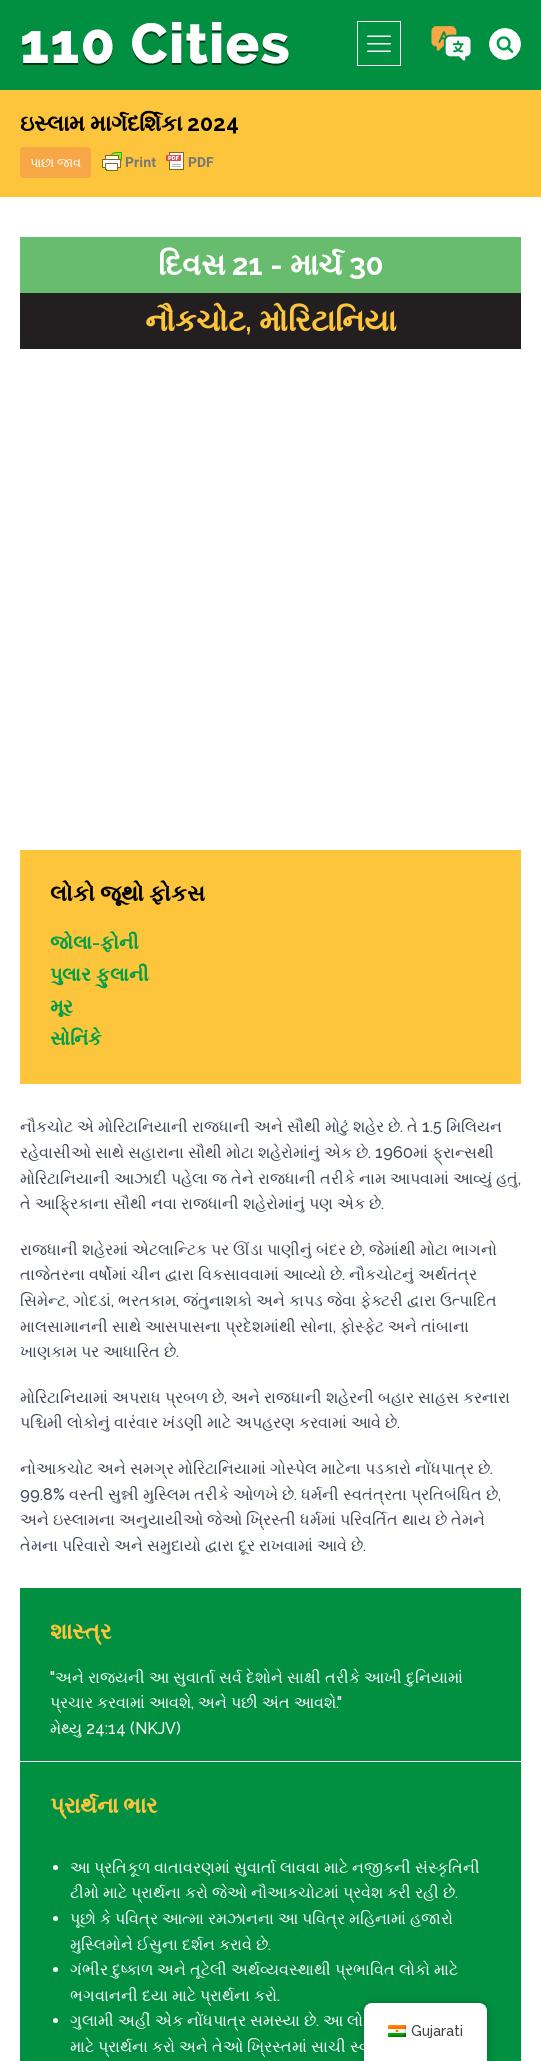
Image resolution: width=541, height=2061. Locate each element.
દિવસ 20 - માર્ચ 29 (96, 1670)
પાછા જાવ (55, 162)
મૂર (62, 505)
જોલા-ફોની (96, 441)
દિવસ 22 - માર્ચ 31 (446, 1670)
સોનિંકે (77, 537)
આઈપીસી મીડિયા (412, 1998)
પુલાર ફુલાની (101, 473)
